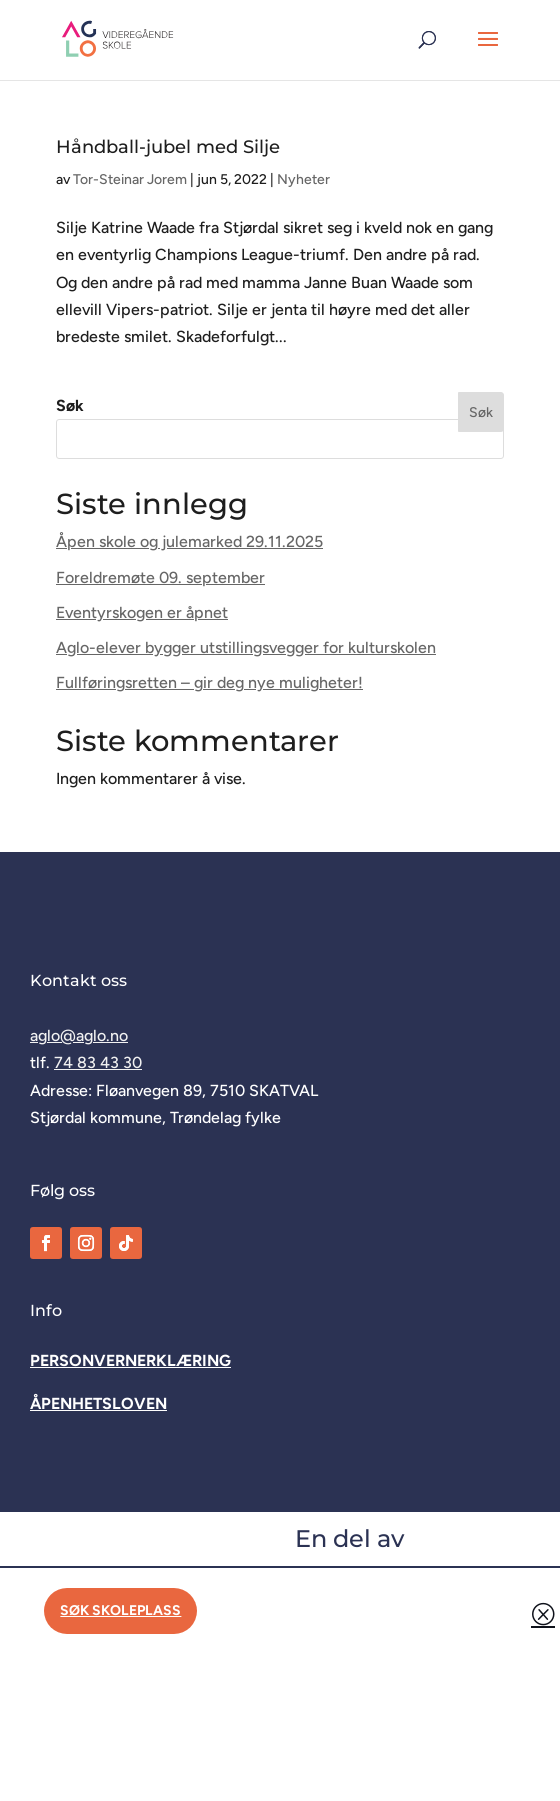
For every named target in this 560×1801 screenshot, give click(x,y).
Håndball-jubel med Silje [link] (168, 147)
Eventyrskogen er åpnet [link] (142, 612)
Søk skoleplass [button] (120, 1610)
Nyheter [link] (303, 179)
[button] (488, 52)
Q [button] (543, 1613)
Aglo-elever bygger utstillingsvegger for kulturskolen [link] (246, 647)
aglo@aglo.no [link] (79, 1035)
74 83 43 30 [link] (98, 1062)
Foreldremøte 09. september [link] (160, 577)
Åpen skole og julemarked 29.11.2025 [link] (189, 541)
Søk (70, 405)
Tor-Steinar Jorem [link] (130, 179)
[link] (118, 38)
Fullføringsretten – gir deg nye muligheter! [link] (209, 682)
